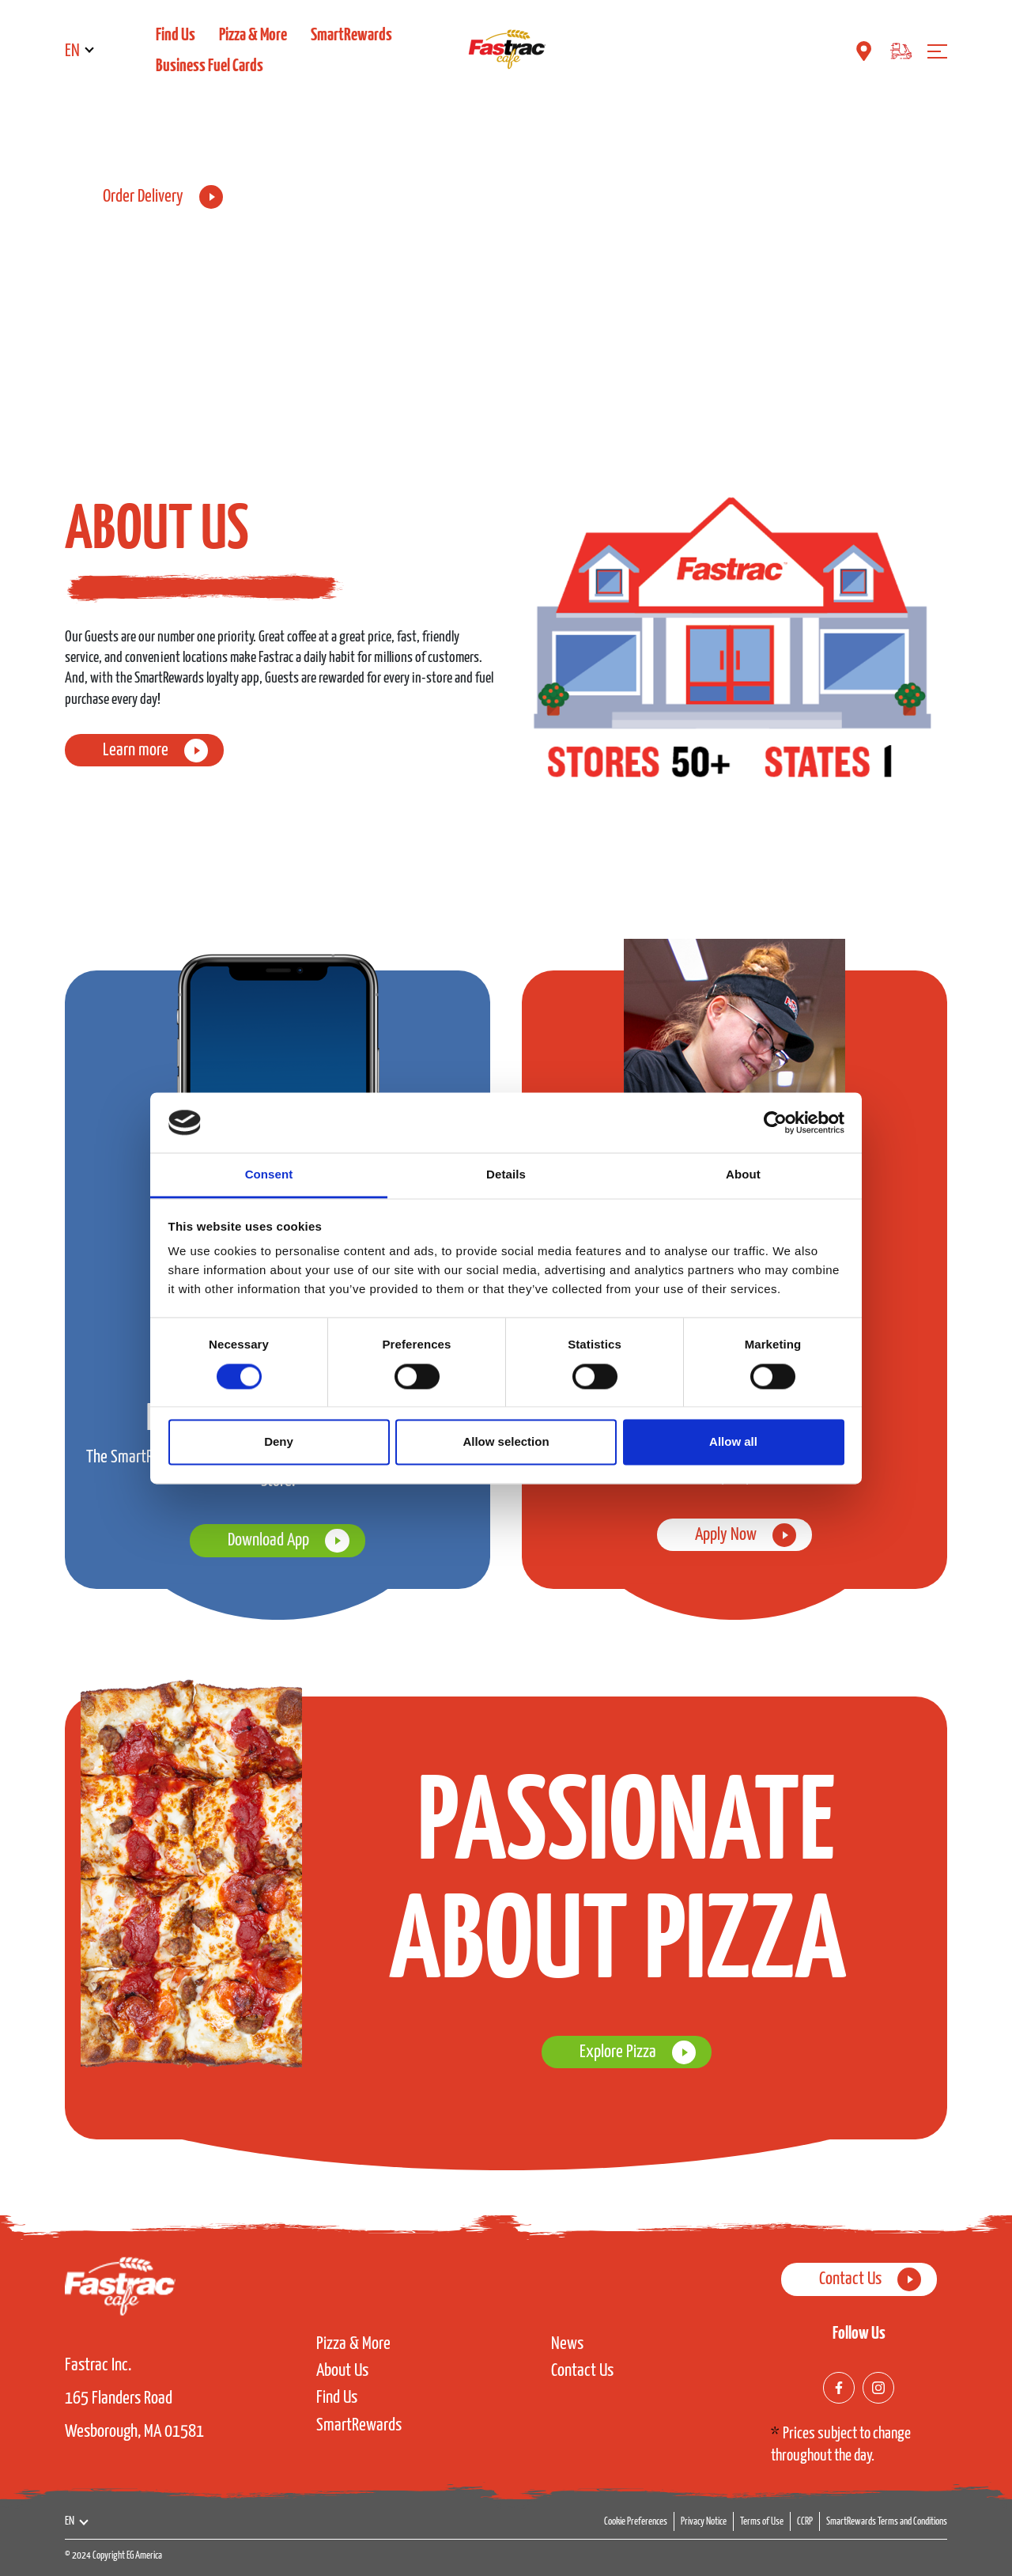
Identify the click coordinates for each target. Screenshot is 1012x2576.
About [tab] (743, 1175)
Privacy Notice (704, 2522)
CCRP (805, 2522)
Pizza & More (253, 35)
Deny (278, 1442)
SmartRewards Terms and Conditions (886, 2522)
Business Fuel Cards (209, 66)
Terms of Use (762, 2522)
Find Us (175, 35)
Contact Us (582, 2371)
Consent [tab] (269, 1175)
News (567, 2344)
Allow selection (506, 1442)
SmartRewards (351, 35)
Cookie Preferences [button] (635, 2522)
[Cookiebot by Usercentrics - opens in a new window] (775, 1122)
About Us (342, 2371)
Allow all (733, 1442)
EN (72, 51)
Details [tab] (506, 1175)
